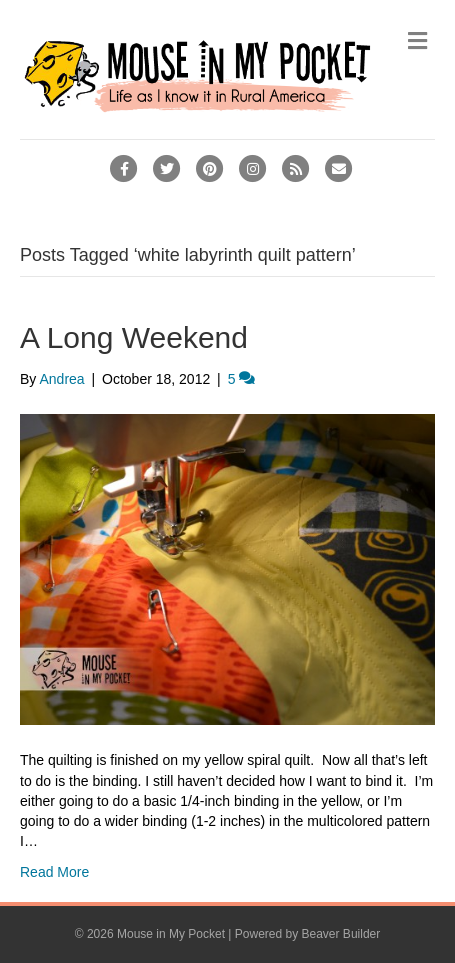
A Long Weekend (134, 337)
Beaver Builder (341, 934)
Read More (54, 872)
